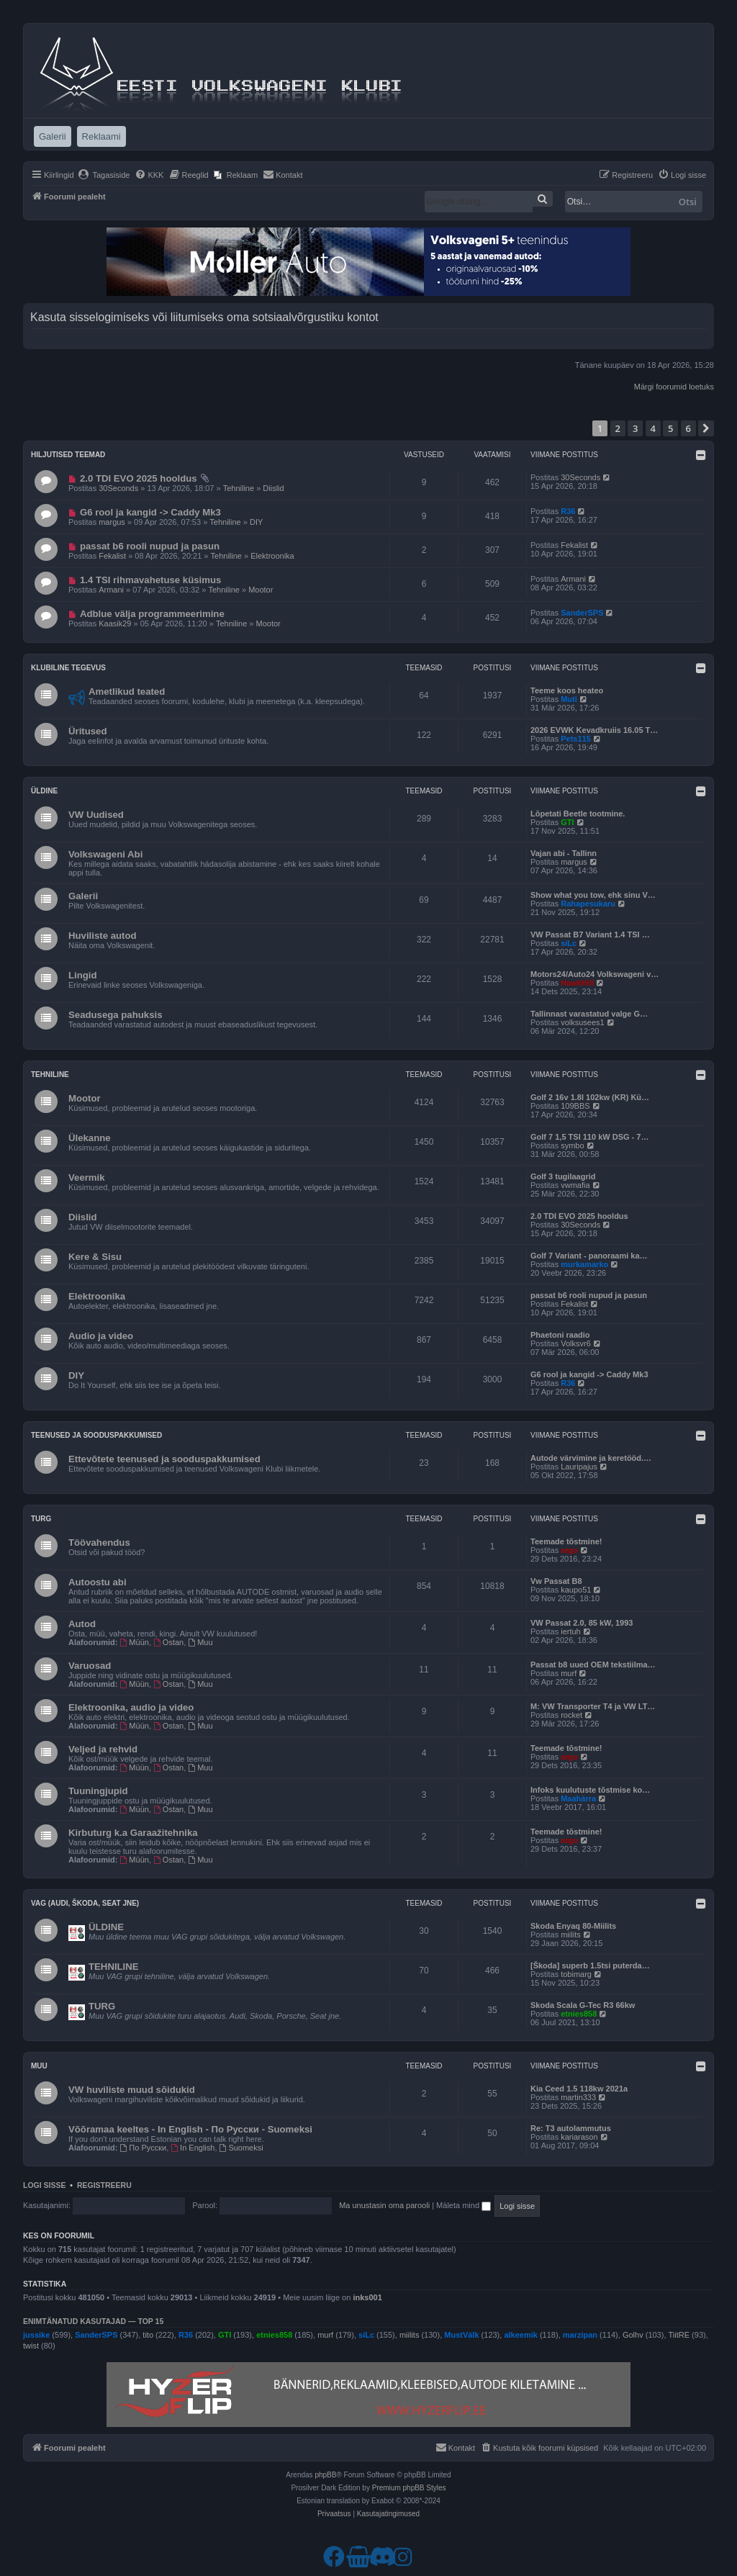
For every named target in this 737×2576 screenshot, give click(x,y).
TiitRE (679, 2334)
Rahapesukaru (588, 903)
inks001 (367, 2297)
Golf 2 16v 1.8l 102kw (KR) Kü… (589, 1097)
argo (569, 1550)
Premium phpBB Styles (409, 2488)
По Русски (143, 2147)
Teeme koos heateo (566, 690)
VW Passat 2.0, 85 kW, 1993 (581, 1622)
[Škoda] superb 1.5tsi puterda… (590, 1965)
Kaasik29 (115, 623)
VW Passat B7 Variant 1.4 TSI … (590, 934)
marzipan (580, 2334)
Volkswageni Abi (105, 854)
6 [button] (688, 428)
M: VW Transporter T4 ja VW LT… (592, 1706)
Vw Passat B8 (556, 1581)
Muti (569, 699)
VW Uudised (96, 814)
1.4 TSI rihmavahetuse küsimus (150, 580)
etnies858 (579, 2013)
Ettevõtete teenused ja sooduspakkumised (164, 1459)
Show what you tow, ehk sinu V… (593, 895)
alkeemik (520, 2334)
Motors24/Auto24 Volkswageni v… (594, 974)
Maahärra (578, 1798)
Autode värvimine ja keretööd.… (590, 1458)
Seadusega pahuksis (115, 1014)
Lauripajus (579, 1466)
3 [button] (635, 428)
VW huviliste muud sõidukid (131, 2089)
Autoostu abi (97, 1582)
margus (112, 522)
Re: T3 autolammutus (570, 2128)
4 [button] (653, 428)
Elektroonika (272, 555)
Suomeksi (241, 2147)
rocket (571, 1715)
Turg (41, 1519)
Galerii (83, 896)
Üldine (44, 791)
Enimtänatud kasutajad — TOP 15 (93, 2321)
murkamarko (584, 1264)
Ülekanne (89, 1137)
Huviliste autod (102, 935)
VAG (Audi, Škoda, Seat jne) (85, 1903)
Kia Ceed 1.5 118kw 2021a (579, 2088)
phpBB (325, 2475)
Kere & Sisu (95, 1256)
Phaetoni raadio (560, 1334)
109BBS (575, 1106)
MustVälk (461, 2334)
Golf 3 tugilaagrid (562, 1176)
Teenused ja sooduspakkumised (96, 1435)
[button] (706, 428)
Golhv (633, 2334)
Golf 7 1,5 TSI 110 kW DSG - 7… (589, 1136)
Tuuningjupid (98, 1790)
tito (148, 2334)
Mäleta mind (463, 2205)
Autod (82, 1623)
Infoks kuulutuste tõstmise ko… (590, 1789)
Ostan (168, 1642)
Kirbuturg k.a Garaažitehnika (133, 1832)
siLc (569, 943)
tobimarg (576, 1974)
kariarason (579, 2137)
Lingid (82, 975)
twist (31, 2345)
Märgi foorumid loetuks (674, 386)
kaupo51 (576, 1589)
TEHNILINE (114, 1966)
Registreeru (104, 2185)
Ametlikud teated (127, 691)
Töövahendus (99, 1542)
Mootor (260, 589)
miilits (571, 1934)
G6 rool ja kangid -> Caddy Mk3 (150, 512)
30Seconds (118, 488)
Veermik (86, 1177)
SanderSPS (582, 612)
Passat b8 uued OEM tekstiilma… (593, 1664)
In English (192, 2147)
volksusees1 (583, 1022)
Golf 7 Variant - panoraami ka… (589, 1255)
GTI (567, 822)
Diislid (273, 488)
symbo (572, 1145)
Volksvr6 (576, 1343)
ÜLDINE (106, 1927)
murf (569, 1673)
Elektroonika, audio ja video (131, 1707)
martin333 (578, 2097)
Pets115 (576, 738)
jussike (36, 2334)
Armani (111, 589)
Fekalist (112, 555)
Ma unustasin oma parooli (384, 2205)
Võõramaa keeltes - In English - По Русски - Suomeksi (190, 2129)
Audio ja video (100, 1335)
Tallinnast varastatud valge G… (589, 1013)
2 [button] (617, 428)
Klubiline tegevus (68, 668)
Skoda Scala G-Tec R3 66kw (582, 2005)
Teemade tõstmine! (566, 1541)
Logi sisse (44, 2185)
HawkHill (577, 982)
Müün (134, 1642)
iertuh (571, 1631)
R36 (568, 511)
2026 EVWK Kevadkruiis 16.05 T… (594, 730)
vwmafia (575, 1185)
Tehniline (238, 488)
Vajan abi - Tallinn (563, 853)
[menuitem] (104, 175)
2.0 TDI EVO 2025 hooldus (138, 478)
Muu (200, 1642)
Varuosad (89, 1665)
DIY (256, 522)
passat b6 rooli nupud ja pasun (150, 546)
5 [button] (670, 428)
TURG (102, 2006)
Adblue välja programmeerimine (152, 613)
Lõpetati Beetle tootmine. (577, 813)
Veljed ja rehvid (102, 1749)
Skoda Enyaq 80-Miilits (573, 1926)
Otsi (688, 201)
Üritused (87, 731)
